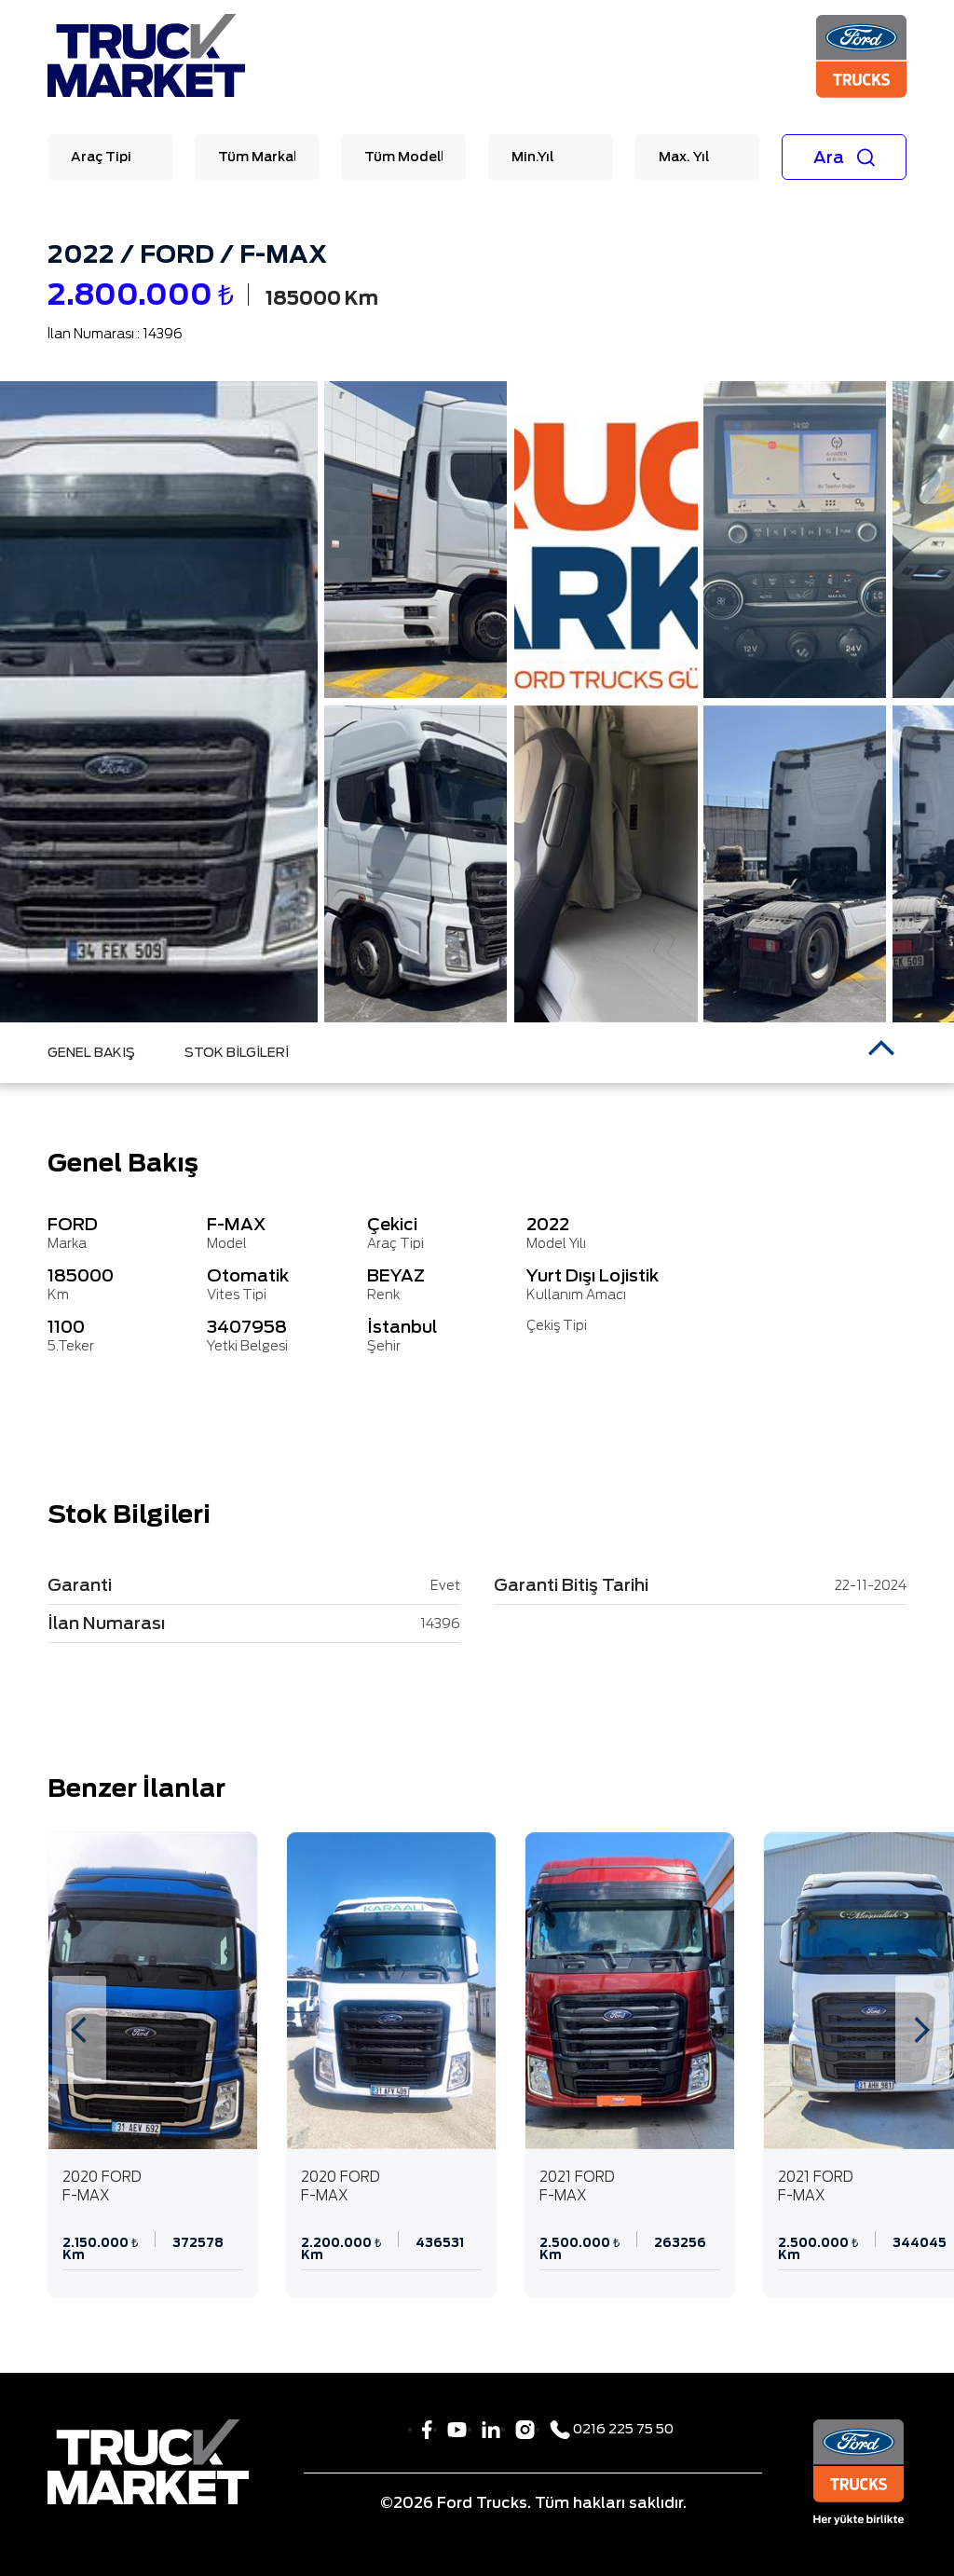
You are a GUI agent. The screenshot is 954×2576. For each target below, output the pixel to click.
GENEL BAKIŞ (91, 1052)
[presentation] (79, 2030)
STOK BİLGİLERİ (236, 1052)
